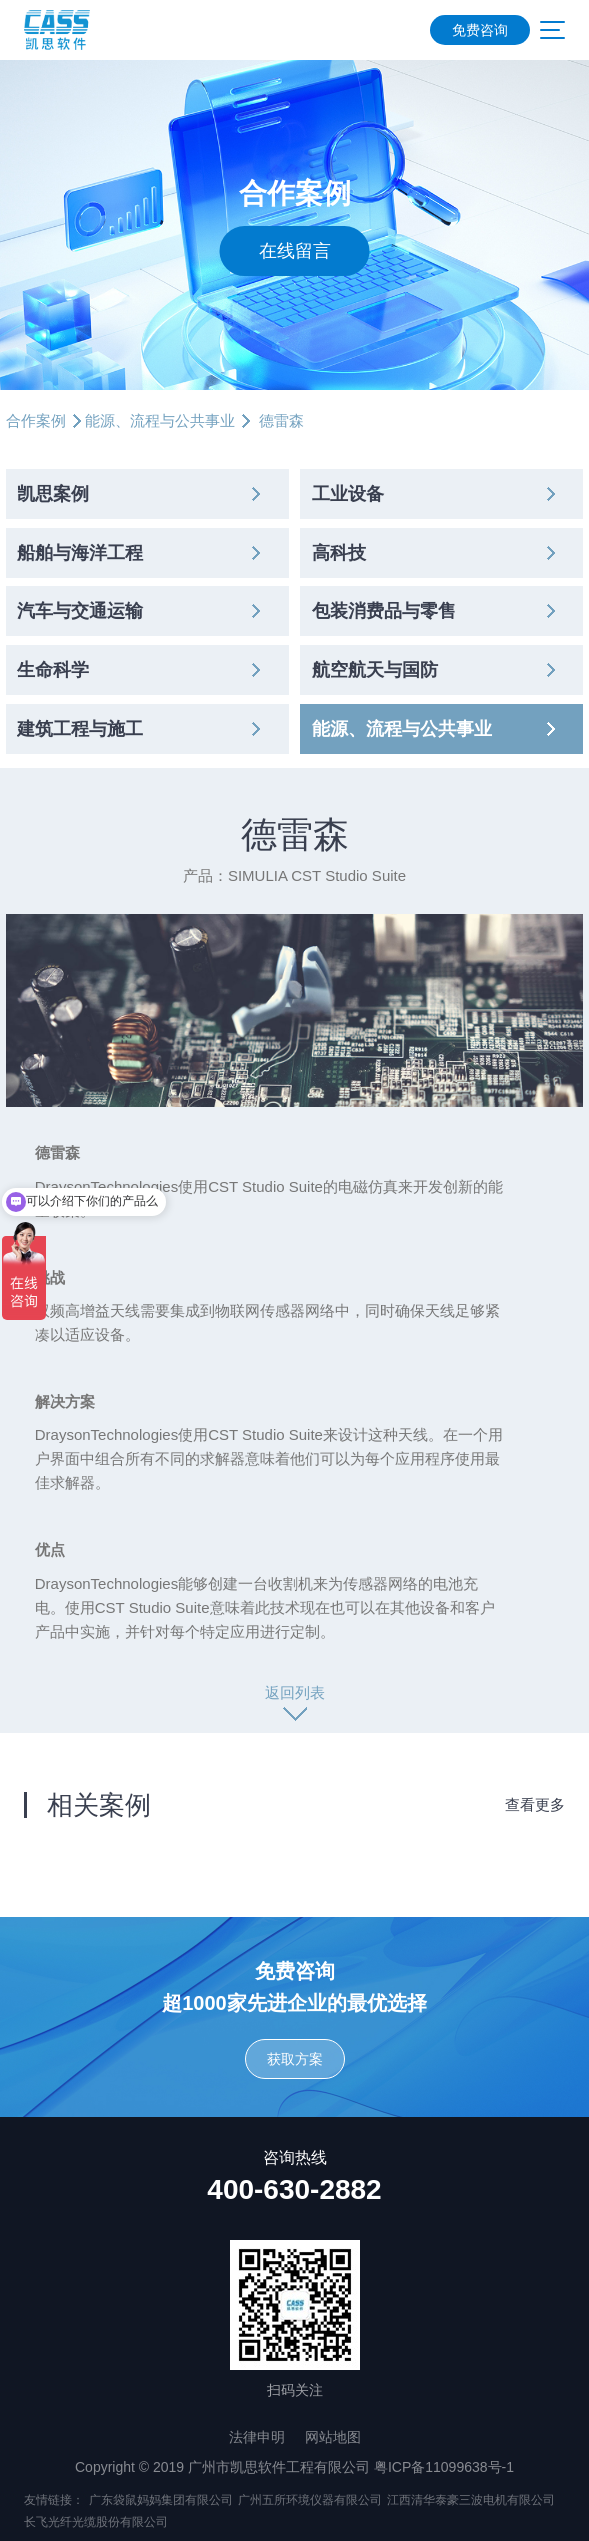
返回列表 (295, 1692)
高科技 (339, 553)
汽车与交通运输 (80, 611)
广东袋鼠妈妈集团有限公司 (161, 2500)
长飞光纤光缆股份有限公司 (96, 2522)
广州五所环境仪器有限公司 (310, 2500)
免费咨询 (480, 30)
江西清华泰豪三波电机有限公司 (471, 2500)
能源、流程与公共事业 (160, 420)
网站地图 (333, 2437)
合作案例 (36, 420)
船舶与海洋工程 (80, 553)
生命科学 (53, 670)
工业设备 (348, 494)
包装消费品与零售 (384, 611)
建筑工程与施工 (80, 729)
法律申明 (257, 2437)
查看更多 (535, 1804)
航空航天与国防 (375, 670)
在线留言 (295, 251)
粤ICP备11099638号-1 (444, 2467)
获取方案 (295, 2059)
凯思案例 (53, 494)
